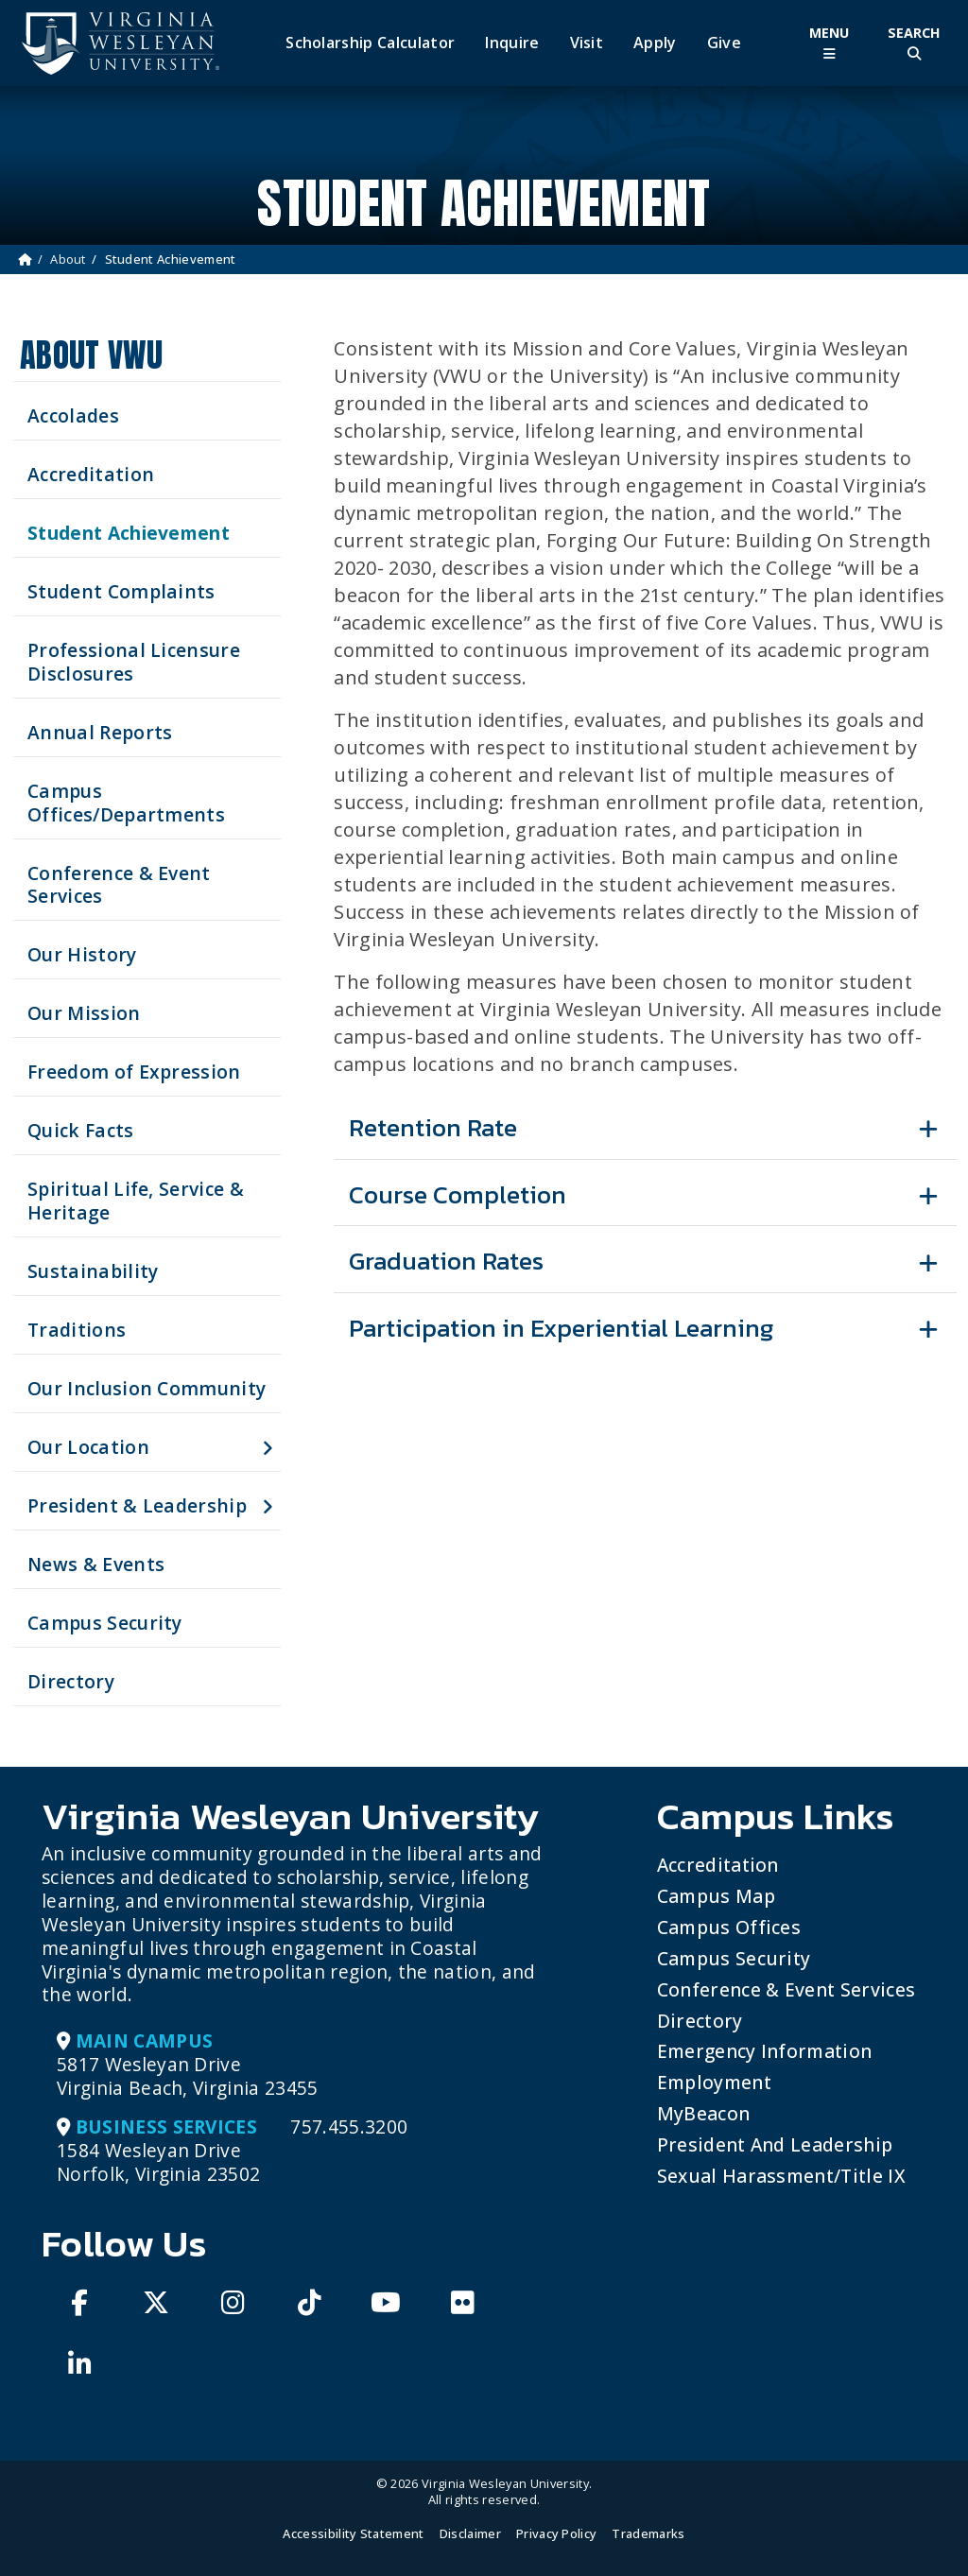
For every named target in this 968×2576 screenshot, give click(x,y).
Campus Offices (729, 1927)
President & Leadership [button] (137, 1505)
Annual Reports (99, 732)
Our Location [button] (88, 1447)
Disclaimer (470, 2533)
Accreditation (90, 474)
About (68, 259)
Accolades (73, 415)
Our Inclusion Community (146, 1388)
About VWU (91, 355)
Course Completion (457, 1194)
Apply (655, 43)
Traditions (76, 1329)
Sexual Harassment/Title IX (781, 2175)
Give (724, 43)
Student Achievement (128, 532)
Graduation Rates (446, 1260)
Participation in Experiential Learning (561, 1327)
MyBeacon (704, 2113)
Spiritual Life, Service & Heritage (135, 1200)
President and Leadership (775, 2144)
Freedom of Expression (134, 1071)
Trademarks (648, 2533)
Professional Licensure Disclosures (133, 661)
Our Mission (84, 1013)
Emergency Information (765, 2051)
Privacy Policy (556, 2533)
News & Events (95, 1564)
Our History (82, 954)
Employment (714, 2082)
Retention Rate (433, 1127)
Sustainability (92, 1271)
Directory (70, 1681)
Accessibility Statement (353, 2533)
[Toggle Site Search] (914, 43)
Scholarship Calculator (370, 43)
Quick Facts (80, 1130)
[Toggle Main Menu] (829, 43)
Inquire (512, 43)
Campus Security (104, 1622)
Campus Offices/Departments (126, 802)
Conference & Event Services (119, 884)
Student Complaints (121, 591)
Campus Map (716, 1896)
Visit (587, 43)
